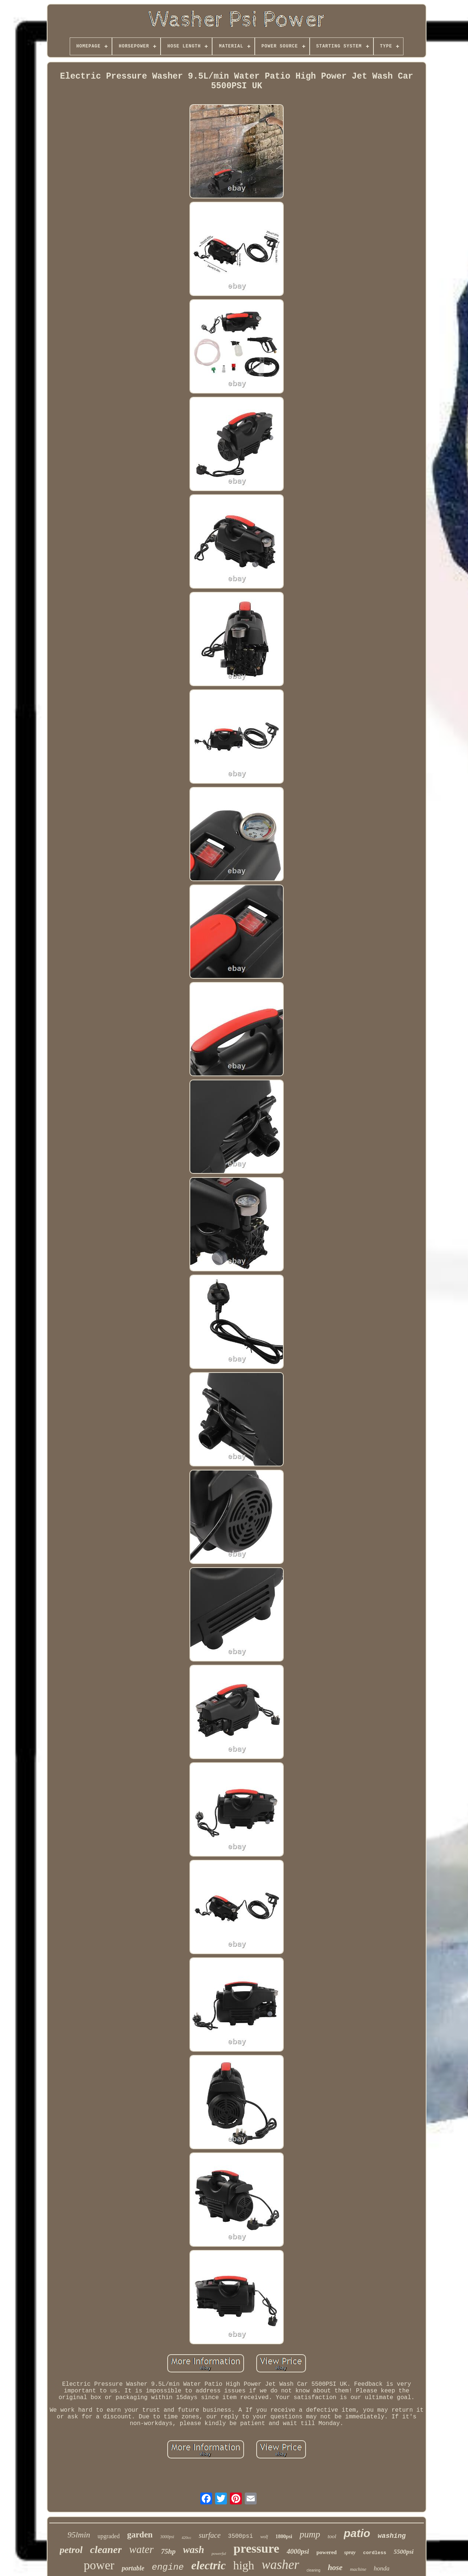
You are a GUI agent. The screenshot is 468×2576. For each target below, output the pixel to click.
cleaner (106, 2549)
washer (280, 2564)
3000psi (167, 2536)
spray (350, 2552)
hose (335, 2567)
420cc (186, 2537)
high (243, 2565)
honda (382, 2568)
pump (310, 2534)
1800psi (284, 2536)
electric (208, 2565)
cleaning (313, 2570)
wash (193, 2549)
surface (210, 2535)
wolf (264, 2536)
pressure (256, 2548)
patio (357, 2533)
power (99, 2565)
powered (326, 2552)
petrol (71, 2549)
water (141, 2549)
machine (358, 2569)
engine (168, 2567)
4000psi (298, 2551)
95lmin (78, 2534)
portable (133, 2568)
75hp (168, 2551)
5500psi (404, 2551)
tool (331, 2536)
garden (140, 2534)
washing (392, 2536)
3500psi (240, 2536)
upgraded (109, 2536)
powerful (218, 2553)
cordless (374, 2553)
